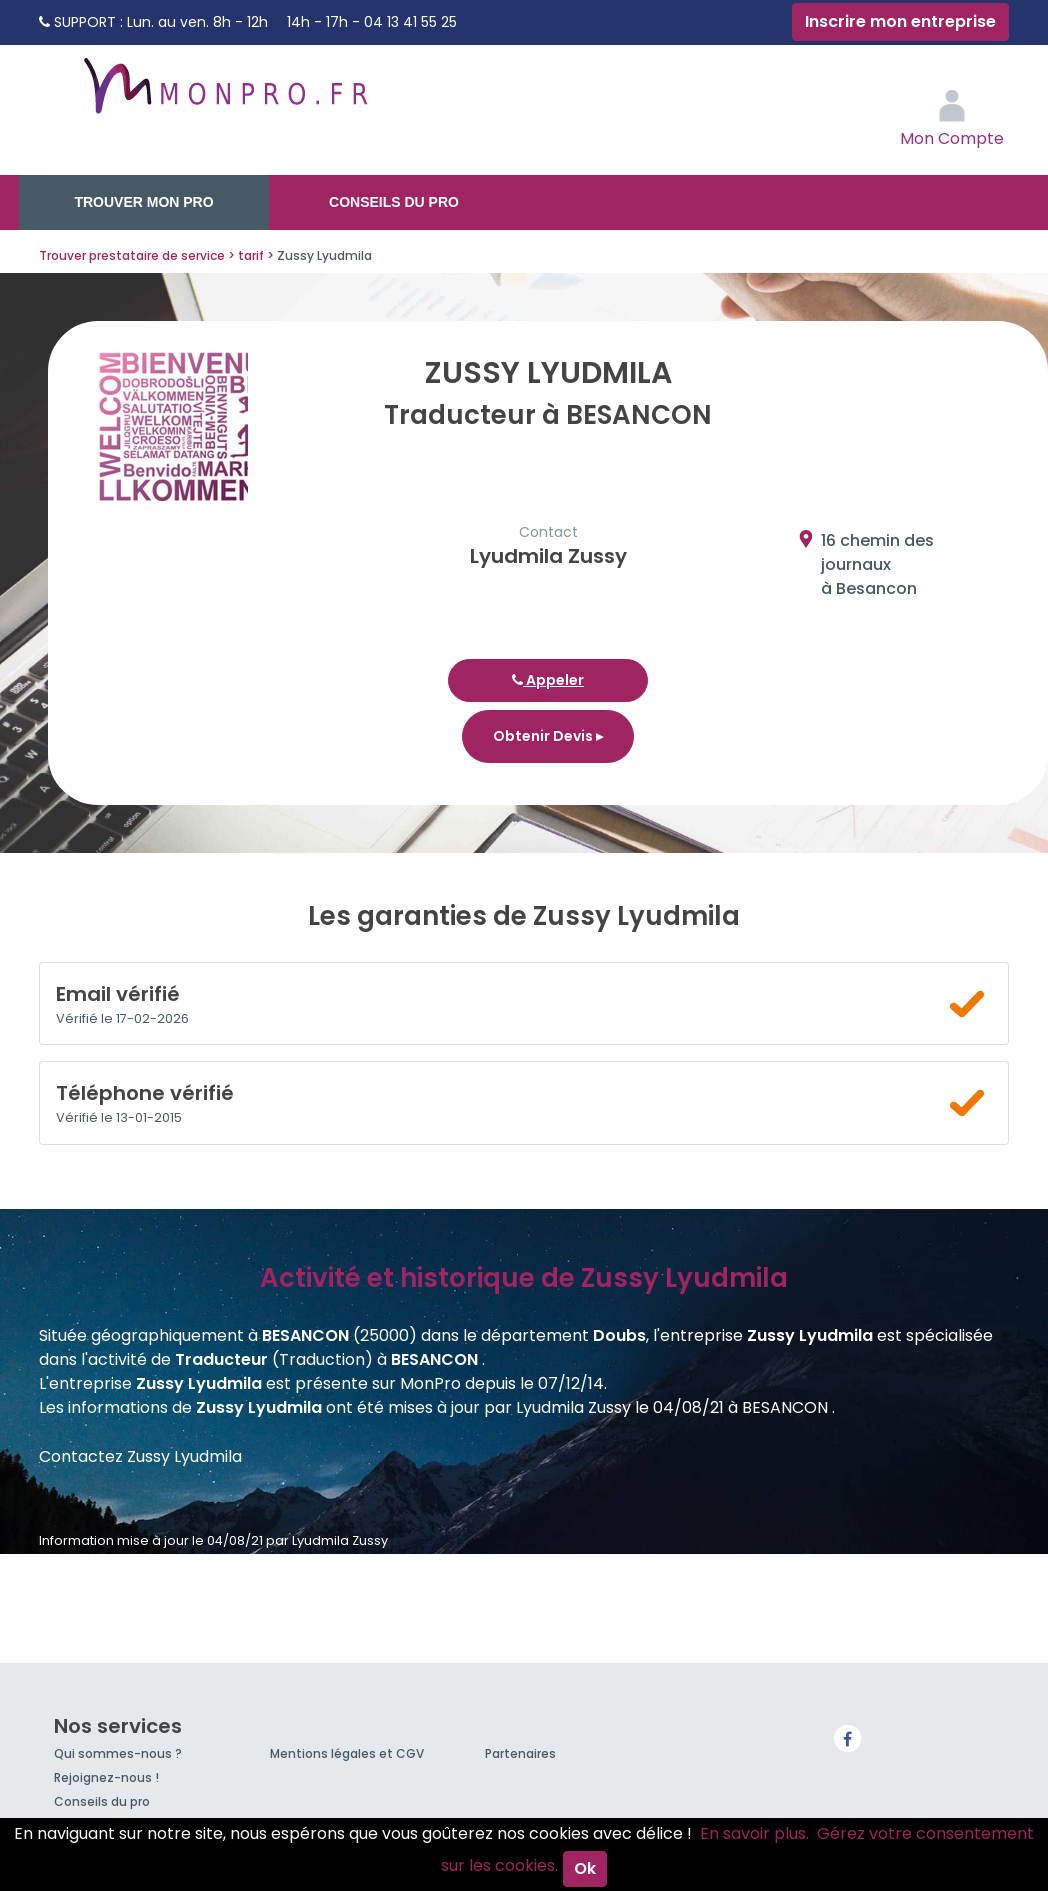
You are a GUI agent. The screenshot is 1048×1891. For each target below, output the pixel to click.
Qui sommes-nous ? (118, 1753)
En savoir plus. (754, 1833)
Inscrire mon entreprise (900, 21)
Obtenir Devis (548, 736)
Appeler (548, 680)
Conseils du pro (394, 202)
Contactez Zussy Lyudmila (140, 1456)
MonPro (224, 95)
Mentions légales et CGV (347, 1753)
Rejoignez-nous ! (106, 1777)
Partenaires (520, 1753)
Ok (585, 1868)
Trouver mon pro (143, 202)
